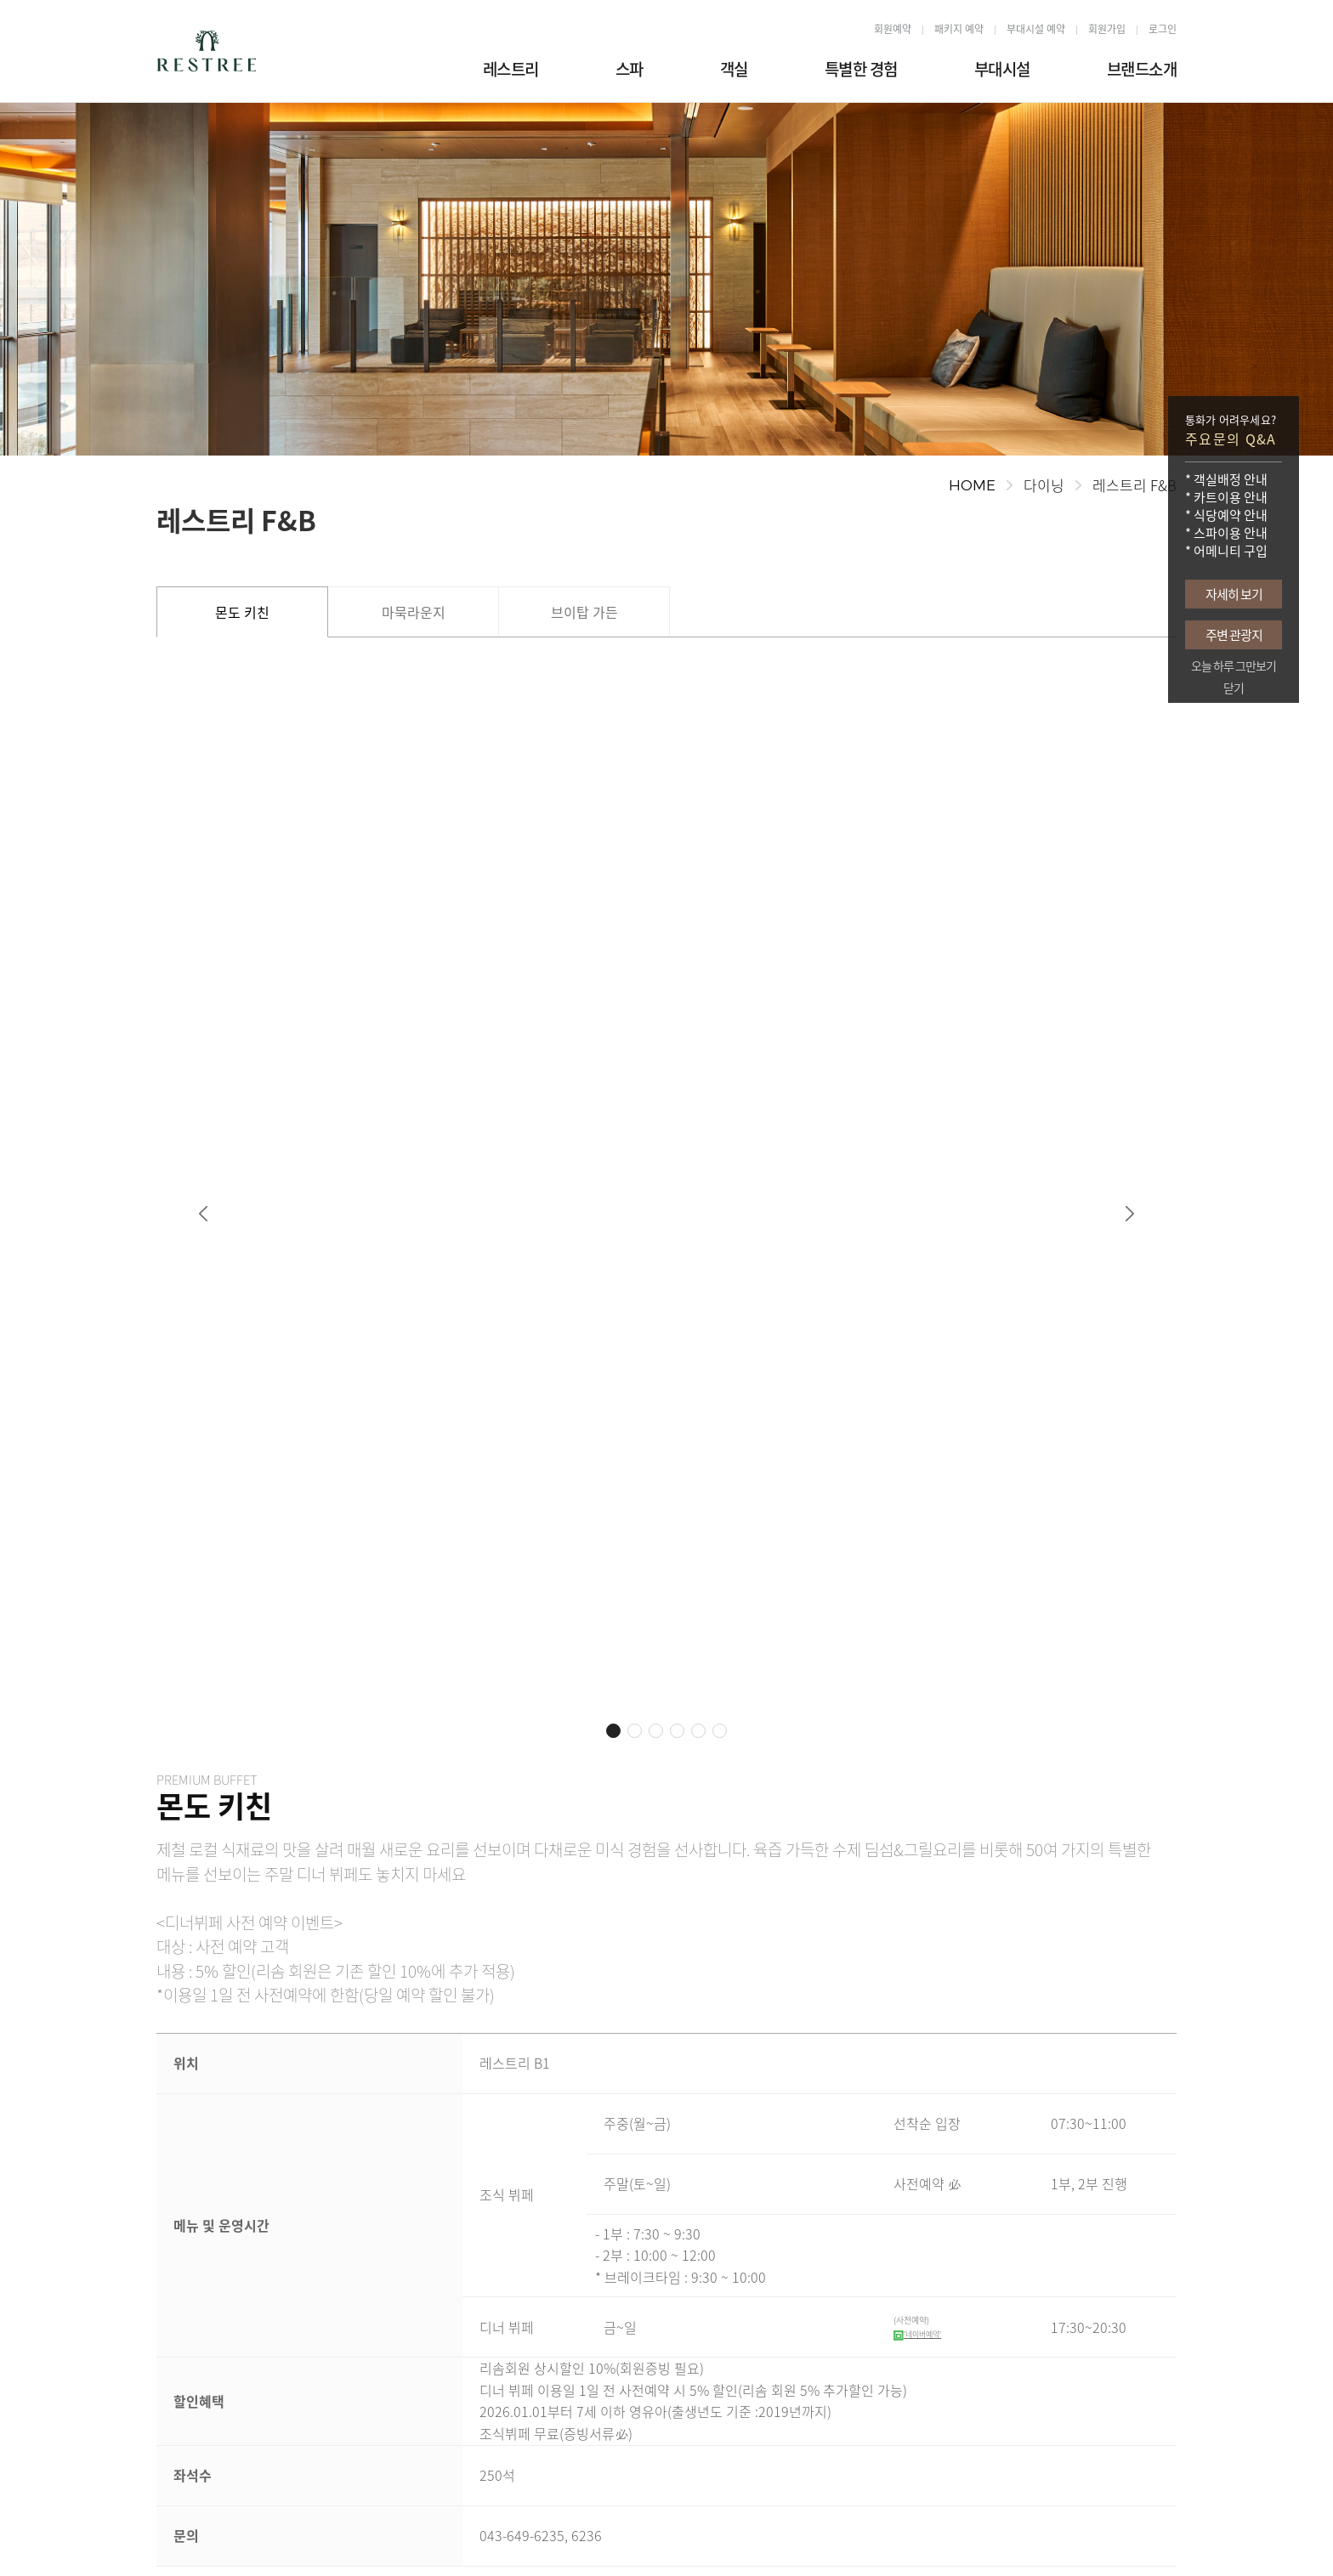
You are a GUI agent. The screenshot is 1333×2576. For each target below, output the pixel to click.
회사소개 (176, 2530)
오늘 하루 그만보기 (1233, 666)
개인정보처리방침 (326, 2530)
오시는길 (241, 2530)
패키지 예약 (959, 29)
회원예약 (892, 29)
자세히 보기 (1233, 594)
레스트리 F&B (1134, 485)
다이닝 (1044, 485)
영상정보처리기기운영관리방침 (462, 2530)
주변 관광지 (1233, 635)
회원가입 (1107, 29)
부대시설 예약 (1036, 29)
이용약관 (578, 2530)
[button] (203, 971)
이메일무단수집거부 (668, 2530)
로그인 (1163, 29)
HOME (972, 485)
